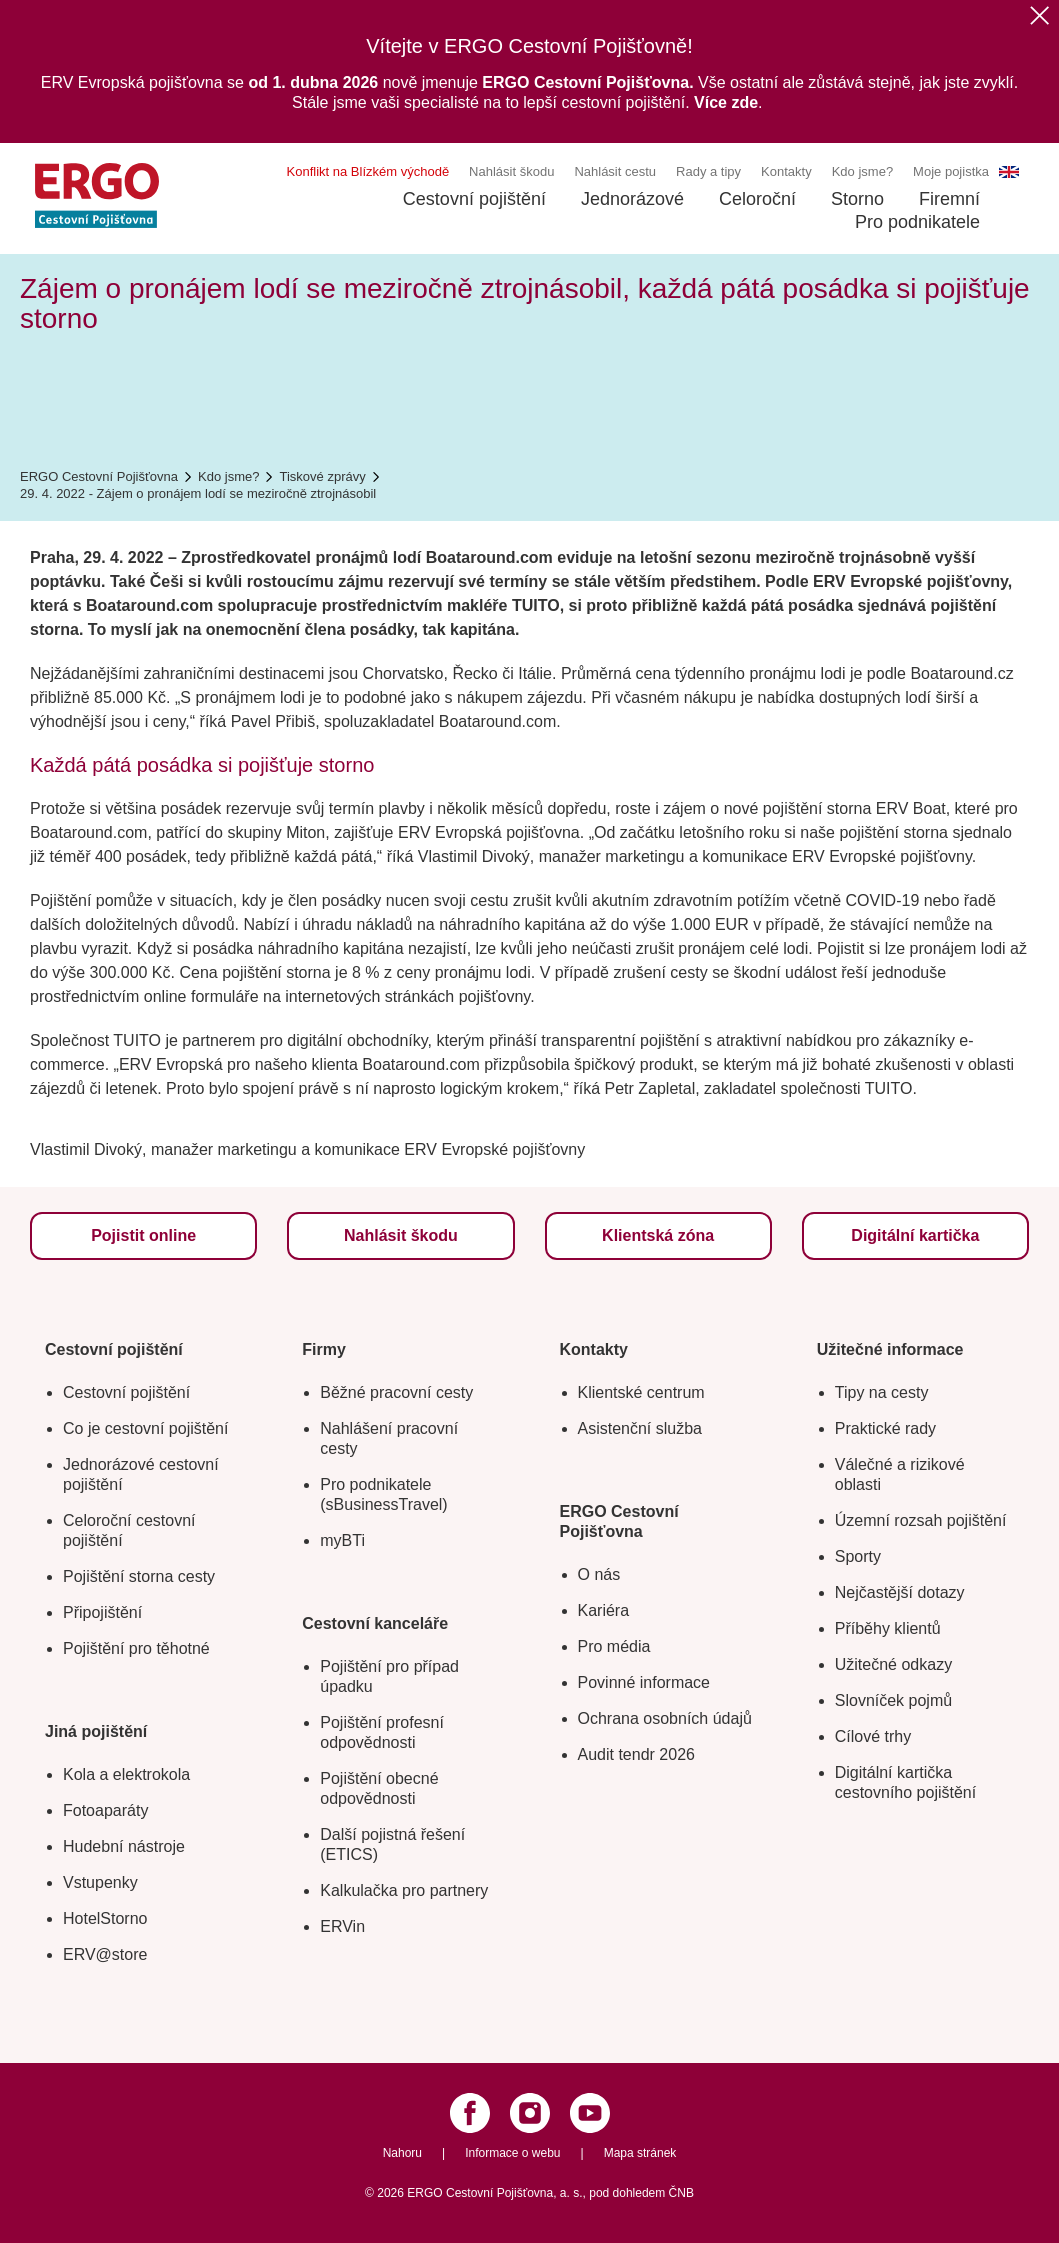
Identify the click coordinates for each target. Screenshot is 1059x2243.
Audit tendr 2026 (636, 1754)
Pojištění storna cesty (139, 1576)
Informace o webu (512, 2153)
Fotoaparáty (105, 1810)
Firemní (949, 199)
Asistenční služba (640, 1428)
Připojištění (102, 1612)
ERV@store (105, 1954)
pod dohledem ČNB (641, 2193)
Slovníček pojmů (893, 1700)
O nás (599, 1574)
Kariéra (604, 1610)
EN (1009, 172)
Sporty (858, 1556)
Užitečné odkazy (893, 1664)
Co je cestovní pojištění (145, 1428)
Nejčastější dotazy (900, 1592)
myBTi (342, 1540)
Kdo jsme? (862, 171)
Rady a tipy (708, 171)
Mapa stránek (640, 2153)
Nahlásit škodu (511, 171)
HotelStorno (105, 1918)
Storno (857, 199)
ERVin (342, 1926)
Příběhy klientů (888, 1628)
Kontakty (786, 171)
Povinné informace (644, 1682)
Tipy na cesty (882, 1392)
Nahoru (402, 2153)
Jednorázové (632, 199)
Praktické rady (885, 1428)
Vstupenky (100, 1882)
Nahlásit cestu (615, 171)
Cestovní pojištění (474, 199)
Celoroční (757, 199)
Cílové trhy (873, 1736)
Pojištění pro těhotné (136, 1648)
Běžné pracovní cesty (396, 1392)
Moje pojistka (951, 171)
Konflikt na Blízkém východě (368, 171)
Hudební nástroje (124, 1846)
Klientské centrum (641, 1392)
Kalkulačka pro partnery (404, 1890)
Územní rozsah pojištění (921, 1520)
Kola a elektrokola (126, 1774)
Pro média (614, 1646)
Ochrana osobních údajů (665, 1718)
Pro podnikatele (917, 222)
